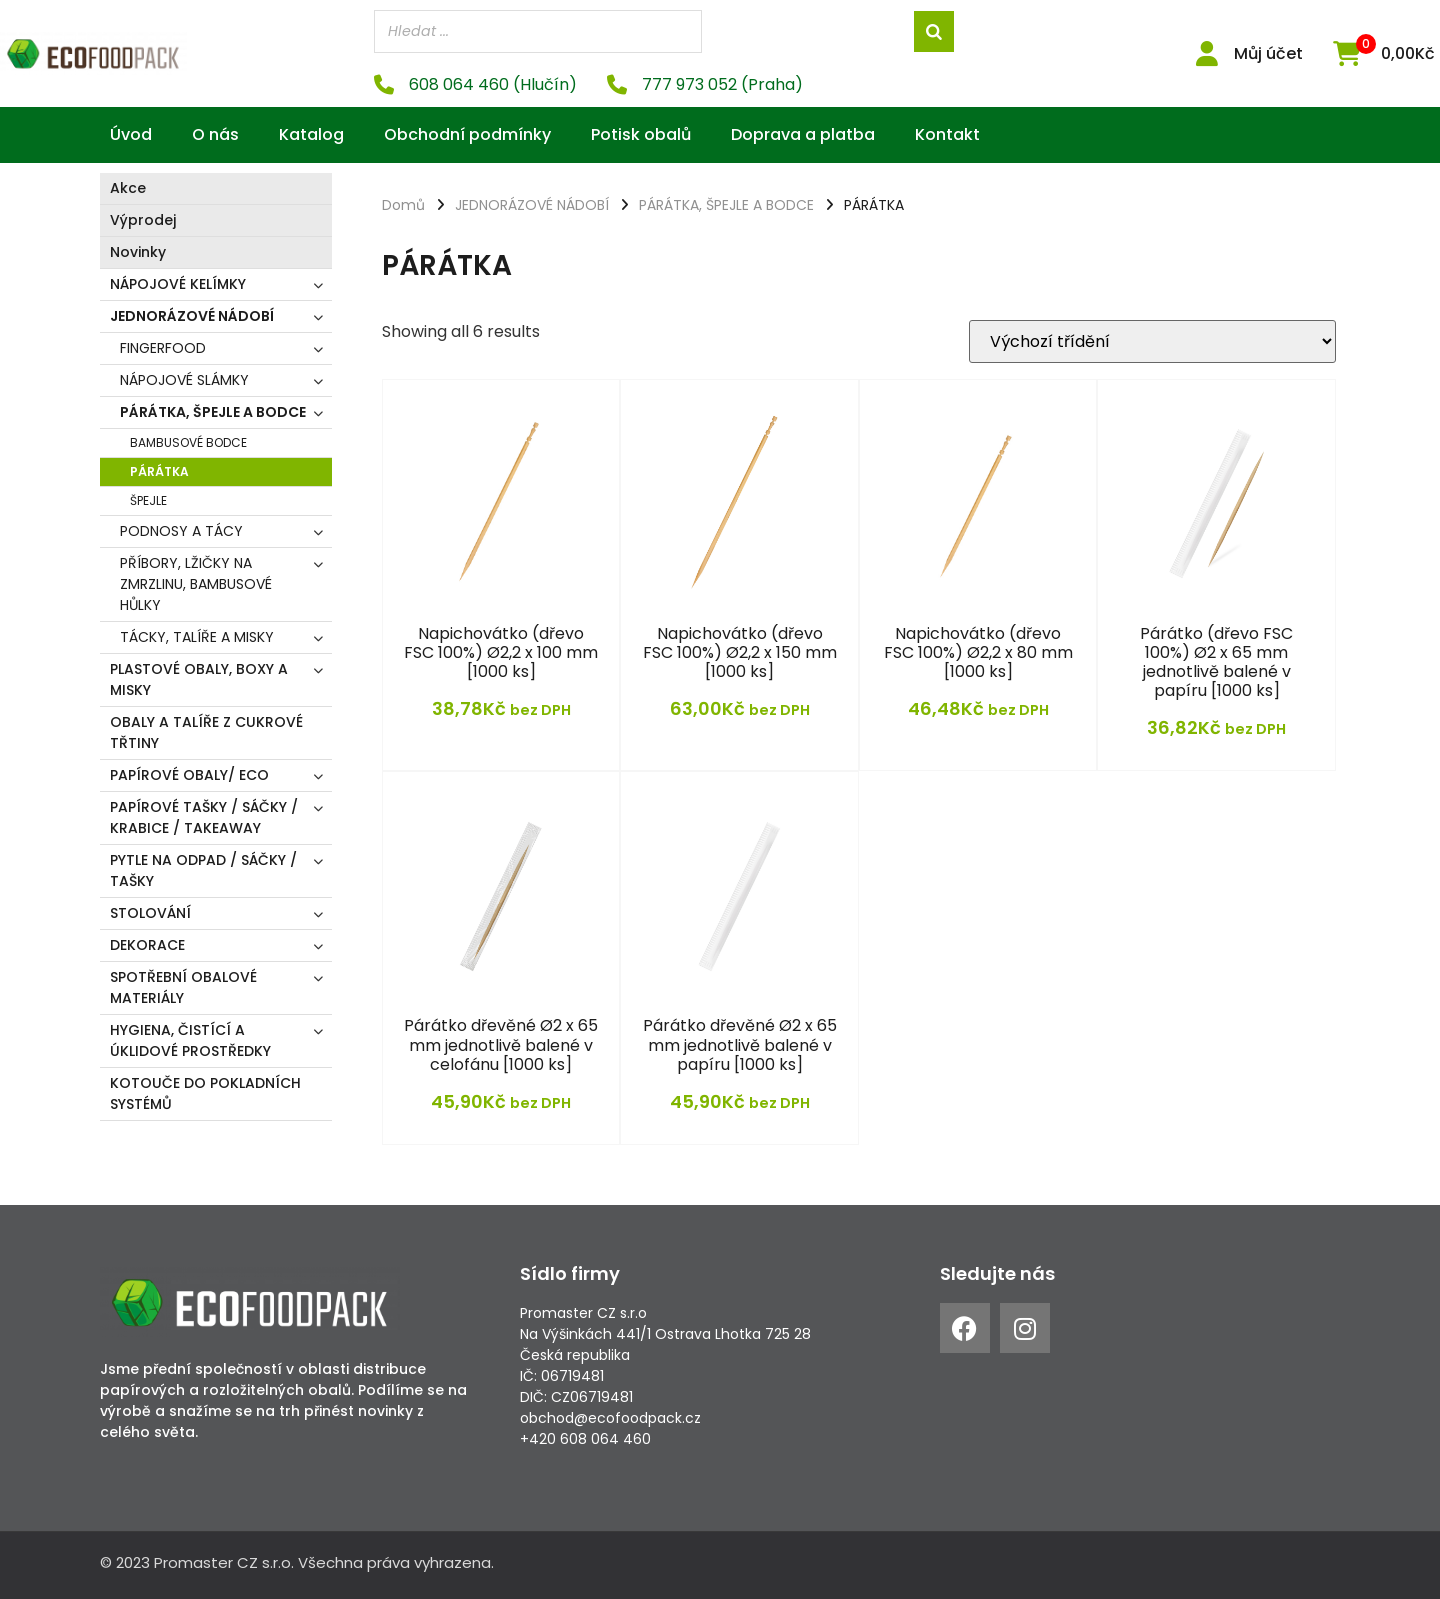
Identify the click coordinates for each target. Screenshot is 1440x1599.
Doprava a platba (803, 134)
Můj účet (1268, 53)
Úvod (131, 134)
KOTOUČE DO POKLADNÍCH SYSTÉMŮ (205, 1093)
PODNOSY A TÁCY (181, 531)
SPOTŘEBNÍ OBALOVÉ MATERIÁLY (183, 987)
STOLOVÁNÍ (150, 913)
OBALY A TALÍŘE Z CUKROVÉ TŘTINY (206, 732)
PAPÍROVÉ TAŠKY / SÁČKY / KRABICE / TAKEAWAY (204, 817)
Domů (403, 205)
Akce (128, 188)
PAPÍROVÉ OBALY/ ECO (189, 775)
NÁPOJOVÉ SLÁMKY (184, 380)
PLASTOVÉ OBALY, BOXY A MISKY (199, 679)
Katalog (311, 134)
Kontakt (947, 134)
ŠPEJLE (148, 500)
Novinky (138, 252)
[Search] (934, 31)
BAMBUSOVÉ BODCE (188, 442)
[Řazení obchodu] (1152, 340)
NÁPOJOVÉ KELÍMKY (178, 284)
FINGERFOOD (163, 348)
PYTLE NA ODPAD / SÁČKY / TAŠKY (203, 870)
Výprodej (143, 220)
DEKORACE (147, 945)
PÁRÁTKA (159, 471)
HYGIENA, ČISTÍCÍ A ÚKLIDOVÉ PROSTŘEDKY (190, 1040)
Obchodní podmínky (467, 134)
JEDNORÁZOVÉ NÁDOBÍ (192, 316)
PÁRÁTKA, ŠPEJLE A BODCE (213, 412)
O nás (215, 134)
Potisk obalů (641, 134)
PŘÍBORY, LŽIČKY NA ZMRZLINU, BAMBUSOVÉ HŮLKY (196, 584)
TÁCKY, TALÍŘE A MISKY (197, 637)
